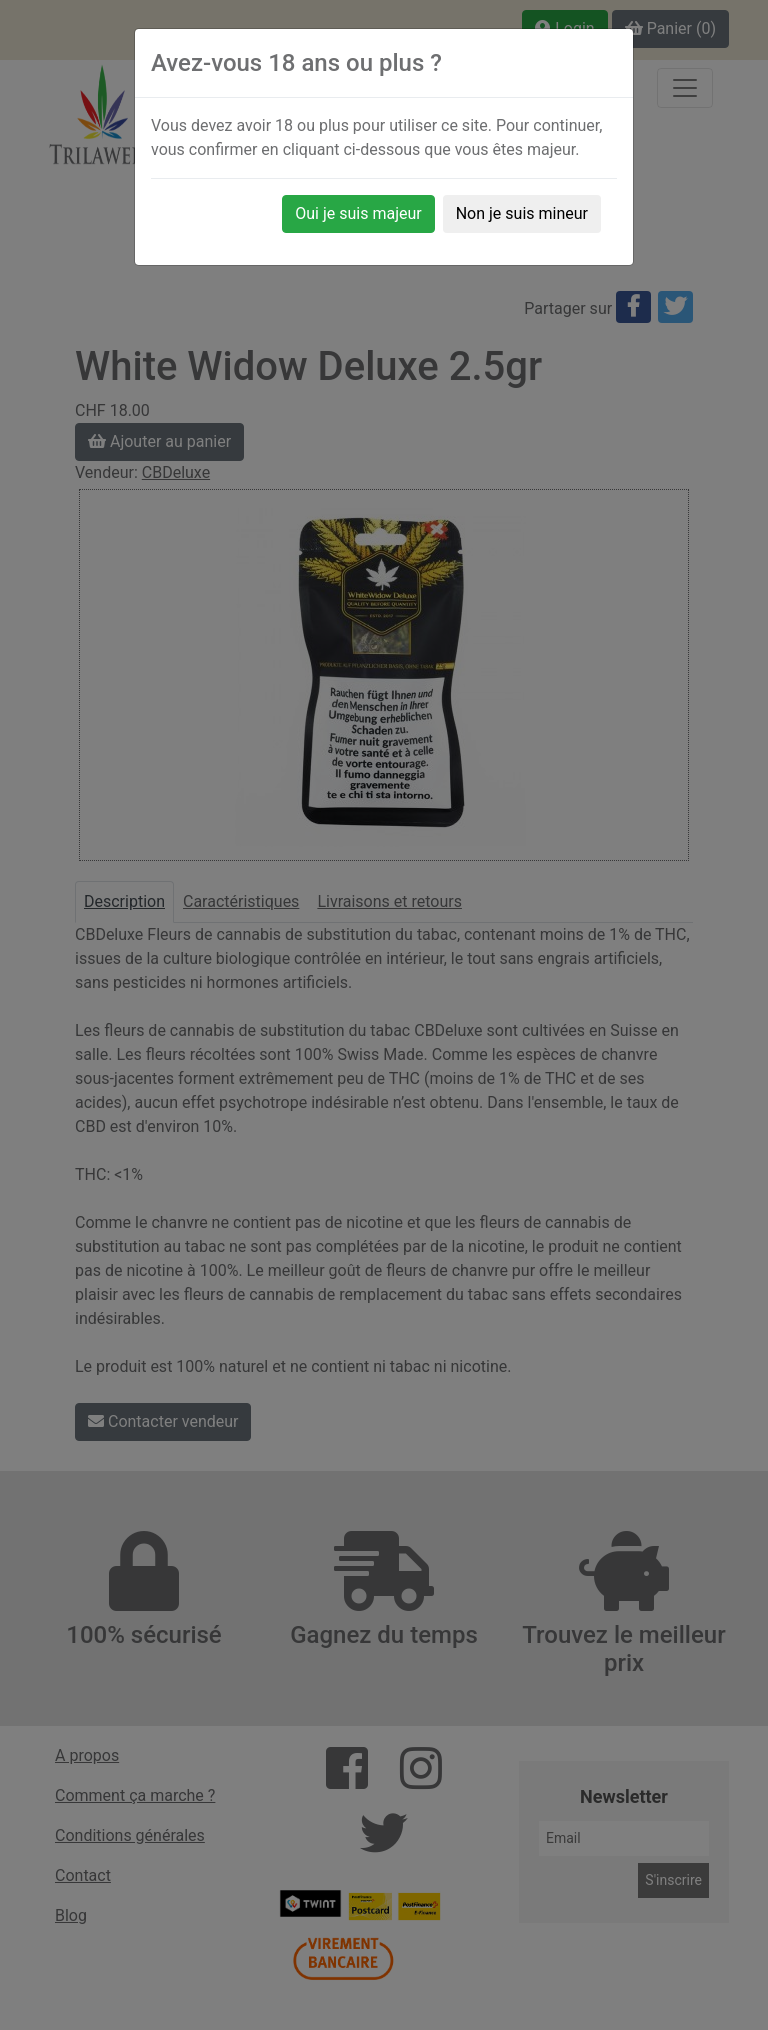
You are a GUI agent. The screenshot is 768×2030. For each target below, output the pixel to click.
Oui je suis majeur (358, 213)
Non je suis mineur (522, 213)
